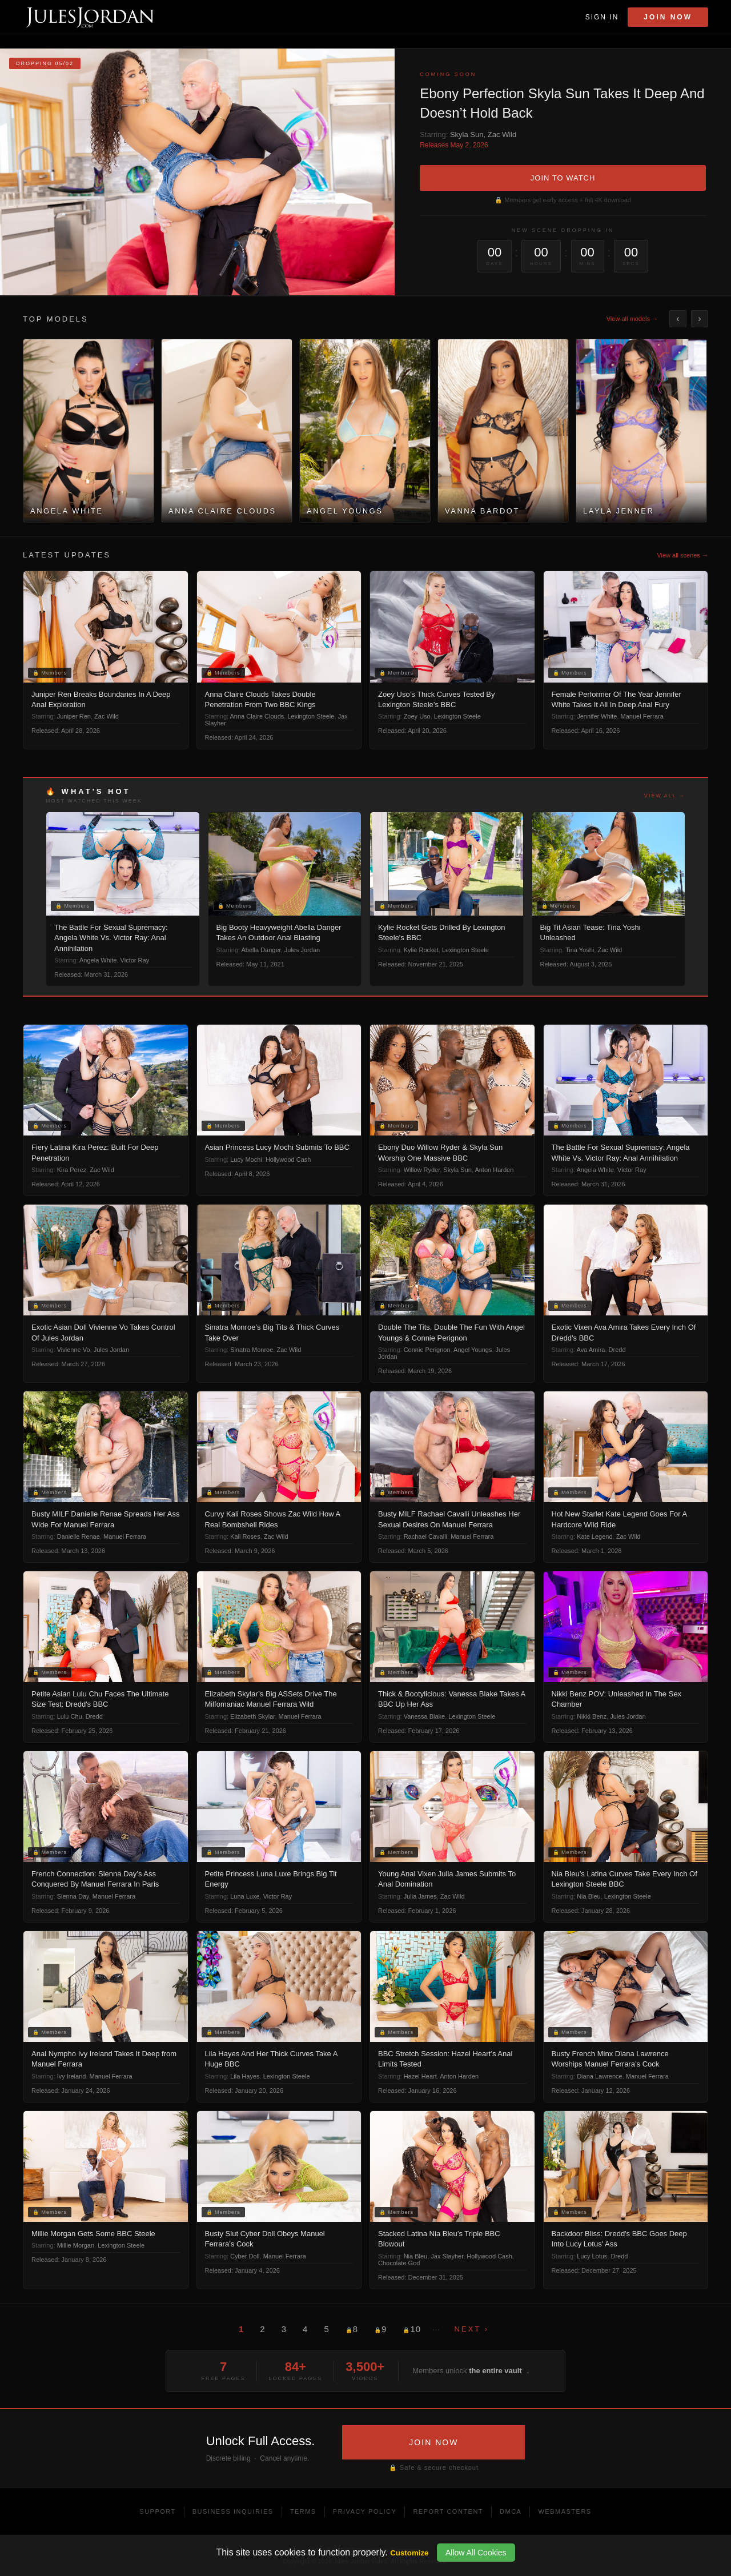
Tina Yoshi (579, 949)
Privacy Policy (365, 2511)
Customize (409, 2553)
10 (412, 2329)
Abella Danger (261, 949)
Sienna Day (73, 1896)
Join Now (668, 17)
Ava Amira (591, 1349)
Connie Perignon (427, 1349)
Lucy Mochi (246, 1159)
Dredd (617, 1349)
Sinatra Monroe (251, 1349)
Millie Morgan (75, 2245)
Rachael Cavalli (425, 1536)
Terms (303, 2511)
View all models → (632, 318)
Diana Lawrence (599, 2076)
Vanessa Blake (424, 1716)
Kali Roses (245, 1536)
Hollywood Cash (288, 1159)
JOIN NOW (433, 2442)
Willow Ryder (422, 1169)
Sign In (602, 17)
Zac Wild (502, 134)
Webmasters (564, 2511)
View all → (664, 796)
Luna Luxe (244, 1896)
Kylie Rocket (421, 949)
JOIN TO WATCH (563, 178)
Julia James (420, 1896)
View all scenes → (682, 555)
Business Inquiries (233, 2511)
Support (157, 2511)
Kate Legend (594, 1536)
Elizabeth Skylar (252, 1716)
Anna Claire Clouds (257, 716)
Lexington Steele (310, 716)
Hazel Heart (420, 2076)
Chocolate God (399, 2263)
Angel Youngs (472, 1349)
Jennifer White (597, 716)
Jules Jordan (302, 949)
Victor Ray (135, 960)
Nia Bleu (589, 1896)
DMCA (510, 2511)
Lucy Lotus (592, 2256)
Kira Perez (71, 1169)
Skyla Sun (467, 134)
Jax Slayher (447, 2256)
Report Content (448, 2511)
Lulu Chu (69, 1716)
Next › (472, 2329)
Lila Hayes (244, 2076)
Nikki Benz (592, 1716)
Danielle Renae (78, 1536)
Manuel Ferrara (642, 716)
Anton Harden (494, 1169)
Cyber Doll (244, 2256)
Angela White (98, 960)
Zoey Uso (417, 716)
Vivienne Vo (73, 1349)
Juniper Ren (74, 716)
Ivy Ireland (71, 2076)
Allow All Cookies (476, 2552)
